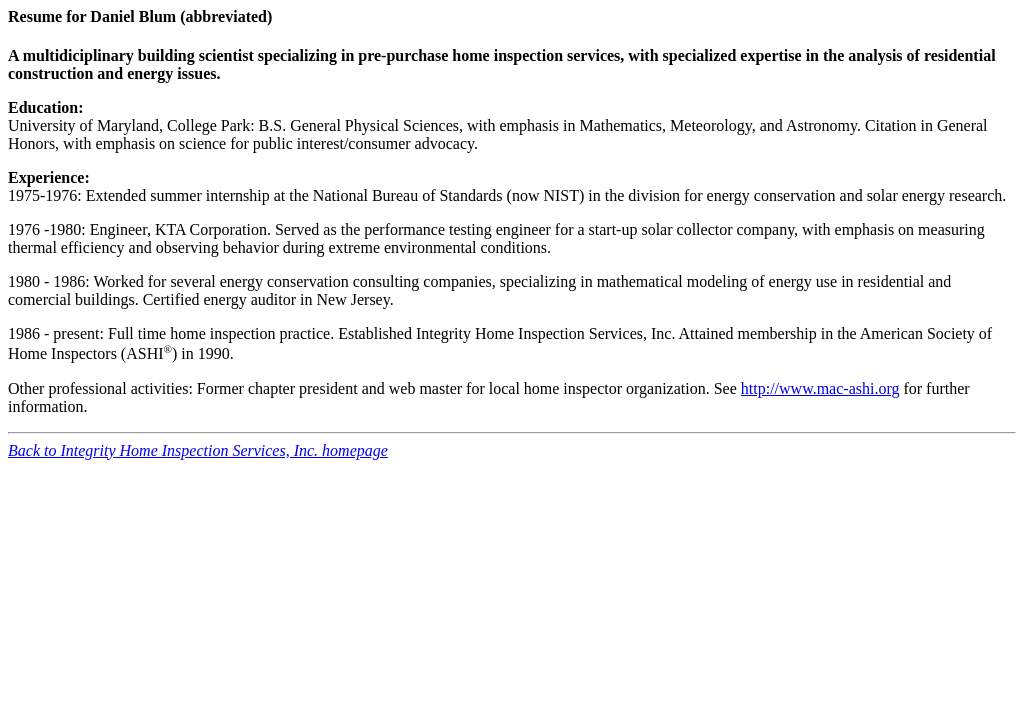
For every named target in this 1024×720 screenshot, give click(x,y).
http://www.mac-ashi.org (820, 388)
